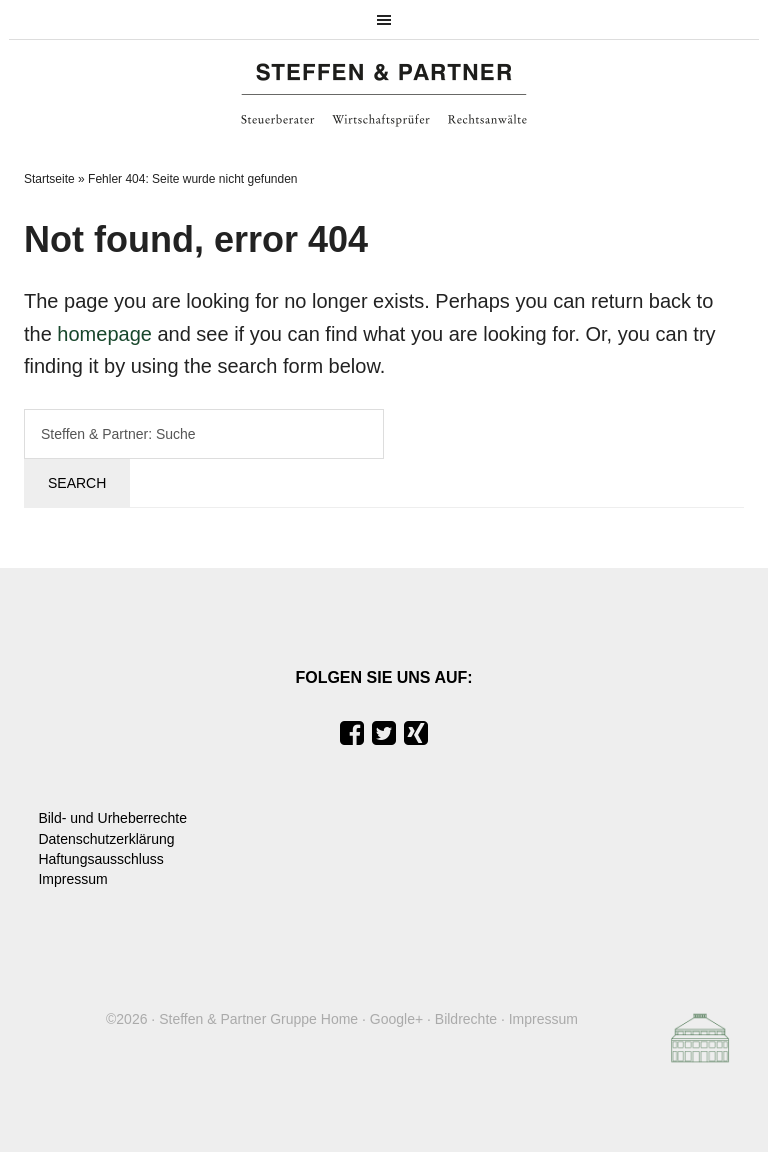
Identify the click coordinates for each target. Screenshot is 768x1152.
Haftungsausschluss (100, 859)
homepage (104, 334)
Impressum (72, 879)
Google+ (396, 1019)
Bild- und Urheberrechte (112, 818)
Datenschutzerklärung (106, 839)
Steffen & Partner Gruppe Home (258, 1019)
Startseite (49, 179)
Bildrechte (466, 1019)
